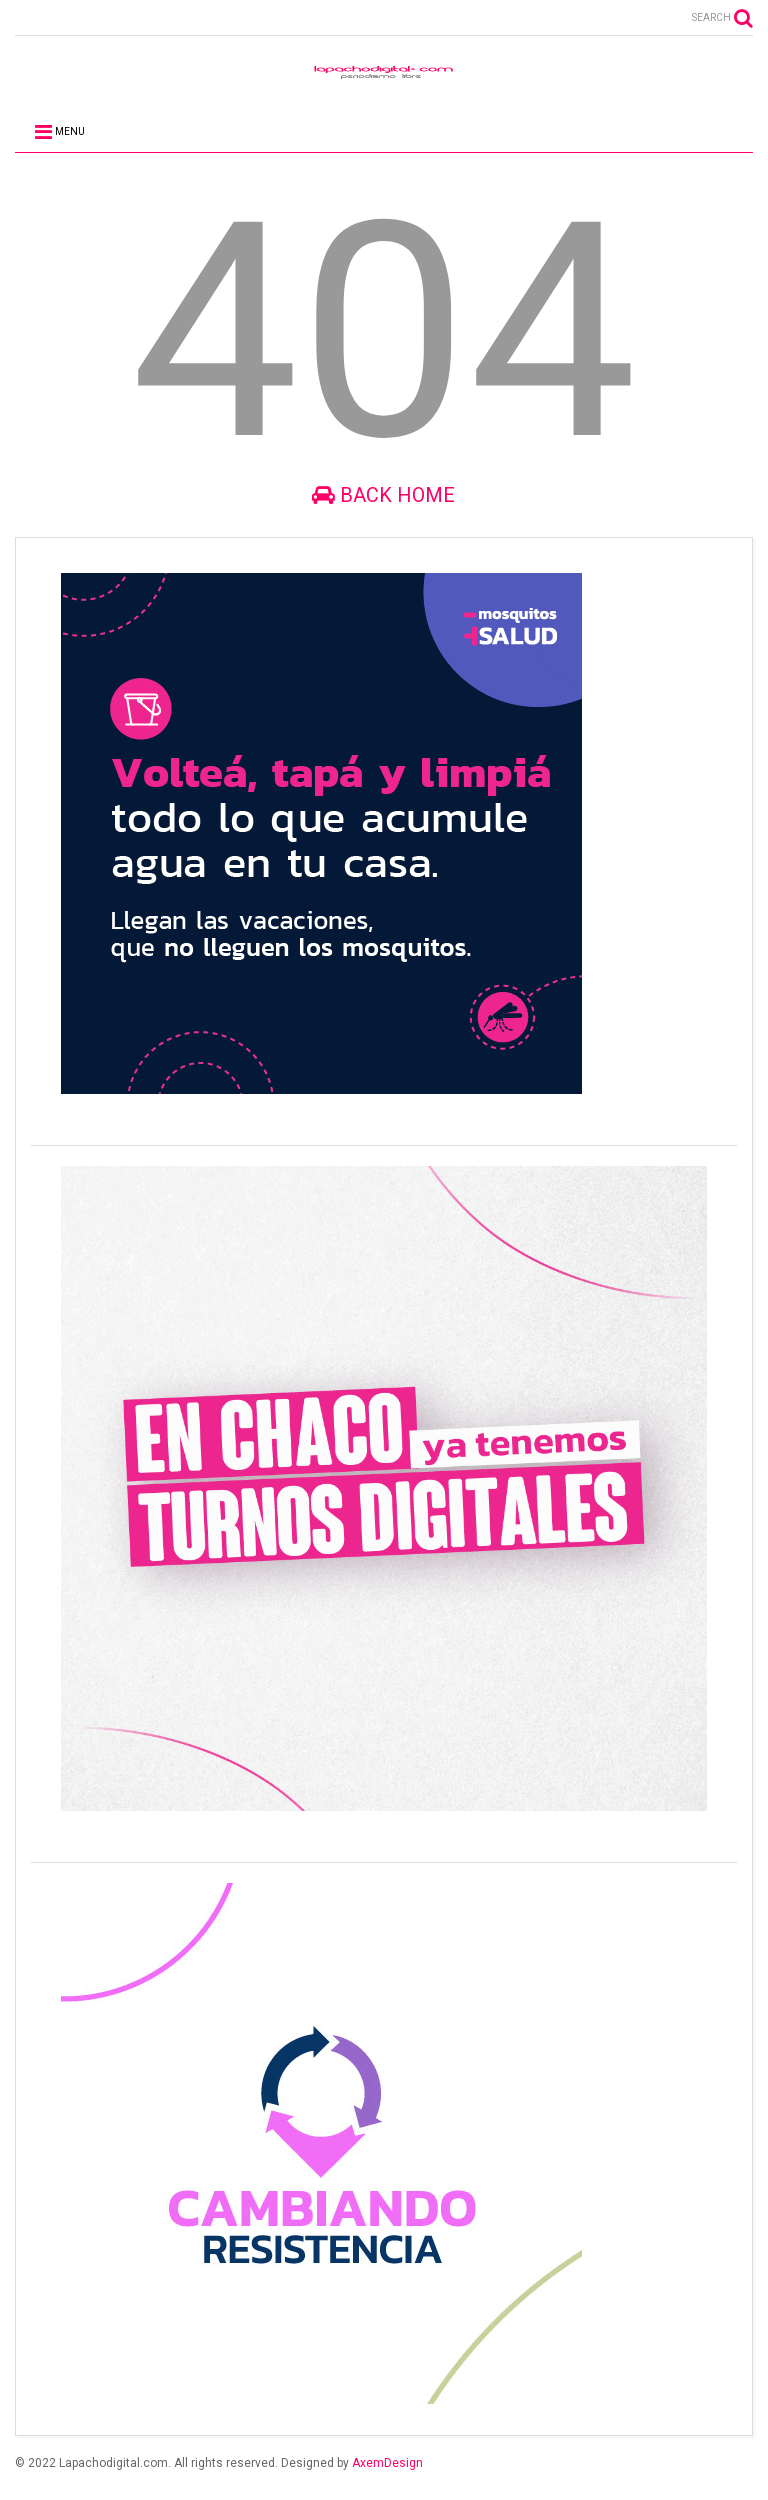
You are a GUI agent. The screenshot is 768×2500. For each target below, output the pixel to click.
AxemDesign (387, 2463)
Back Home (383, 495)
